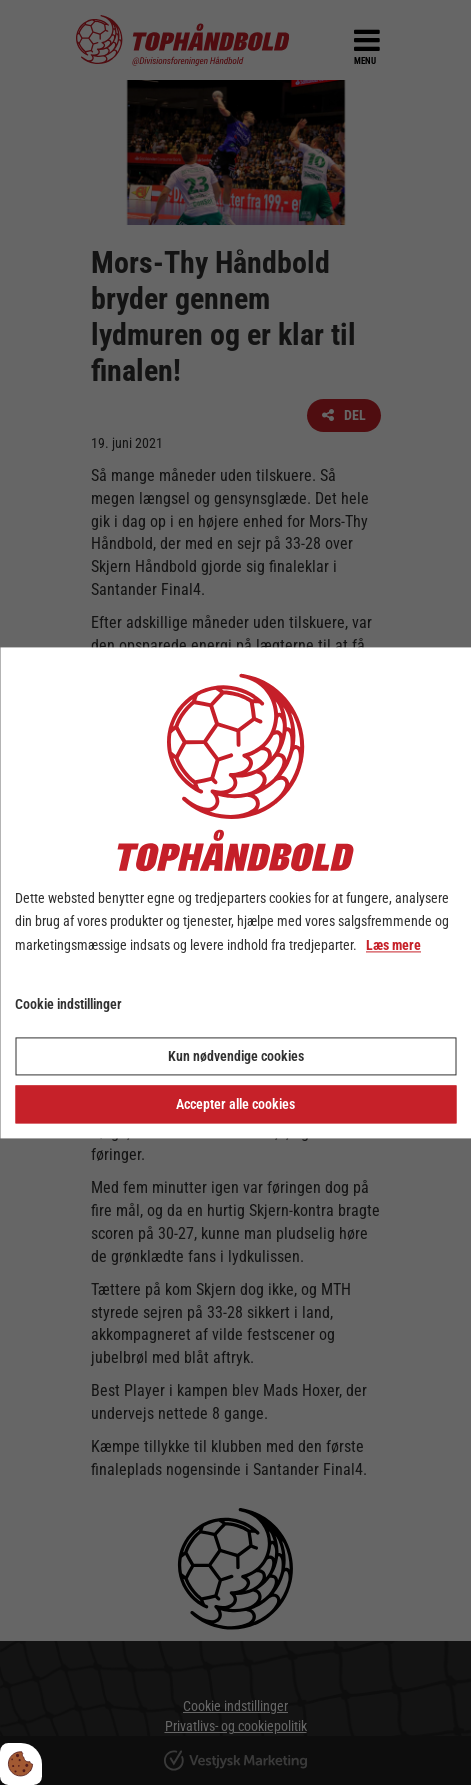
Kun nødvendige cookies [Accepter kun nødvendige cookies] (236, 1056)
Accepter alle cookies (235, 1104)
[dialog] (235, 892)
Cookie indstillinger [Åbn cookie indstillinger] (68, 1004)
